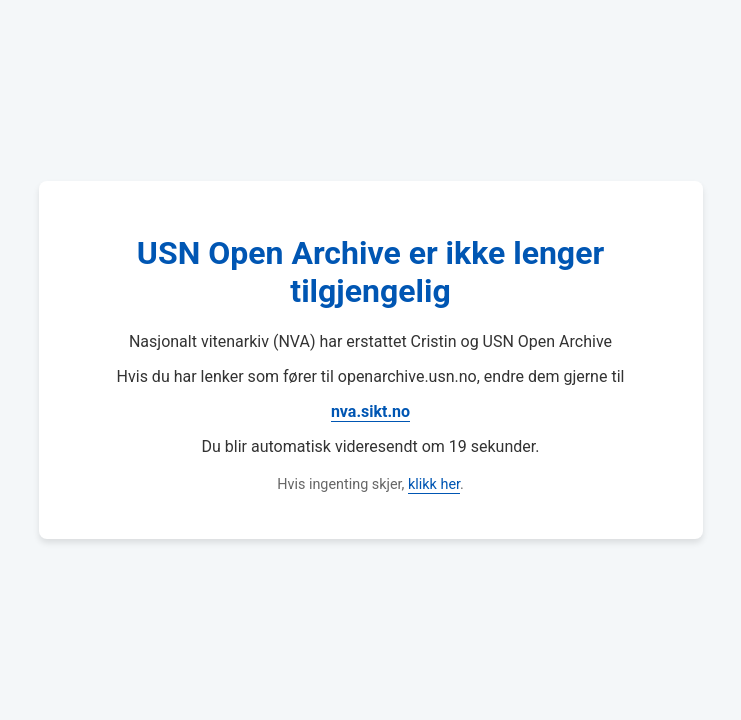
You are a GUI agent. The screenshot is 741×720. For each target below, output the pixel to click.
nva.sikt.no (370, 411)
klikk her (434, 484)
